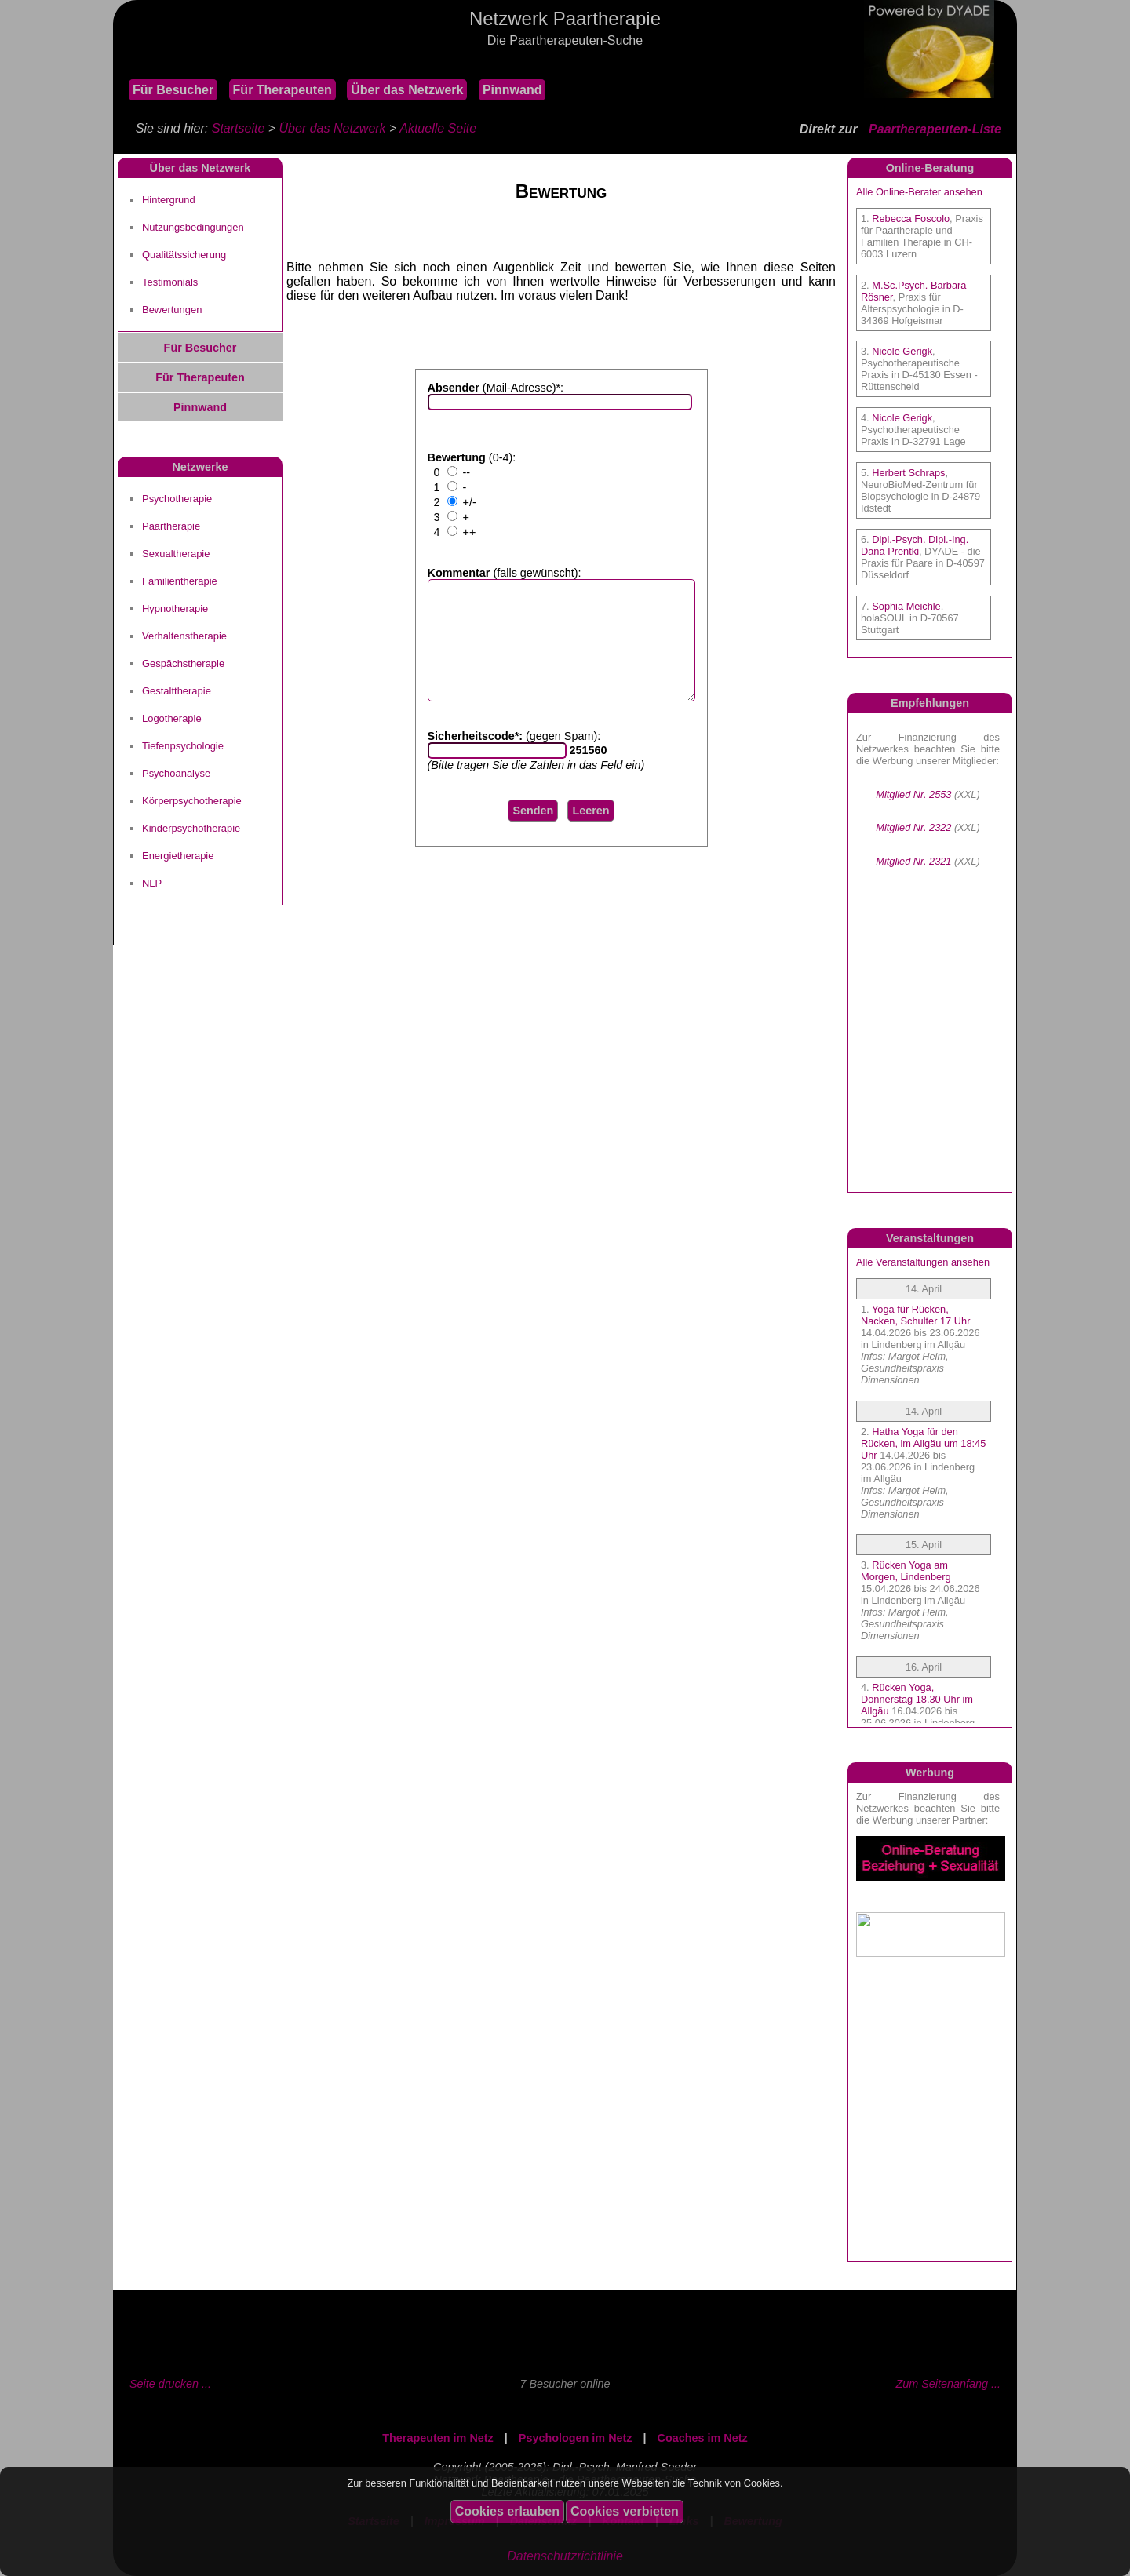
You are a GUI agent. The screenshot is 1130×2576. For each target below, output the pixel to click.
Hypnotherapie (175, 608)
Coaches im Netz (703, 2438)
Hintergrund (168, 200)
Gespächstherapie (183, 663)
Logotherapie (172, 718)
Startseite (238, 128)
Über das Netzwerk (407, 90)
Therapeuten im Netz (438, 2438)
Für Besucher (173, 90)
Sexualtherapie (176, 553)
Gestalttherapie (176, 691)
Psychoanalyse (176, 773)
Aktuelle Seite (437, 128)
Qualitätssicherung (184, 255)
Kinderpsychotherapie (191, 828)
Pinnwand (512, 90)
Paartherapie (171, 526)
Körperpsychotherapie (192, 801)
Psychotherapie (177, 499)
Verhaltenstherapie (184, 636)
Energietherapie (177, 856)
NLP (152, 883)
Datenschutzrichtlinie (565, 2556)
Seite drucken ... (170, 2383)
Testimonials (170, 282)
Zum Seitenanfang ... (948, 2383)
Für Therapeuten (282, 90)
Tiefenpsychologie (183, 746)
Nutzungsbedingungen (193, 227)
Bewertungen (172, 309)
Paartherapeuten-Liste (935, 129)
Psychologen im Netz (575, 2438)
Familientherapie (179, 581)
